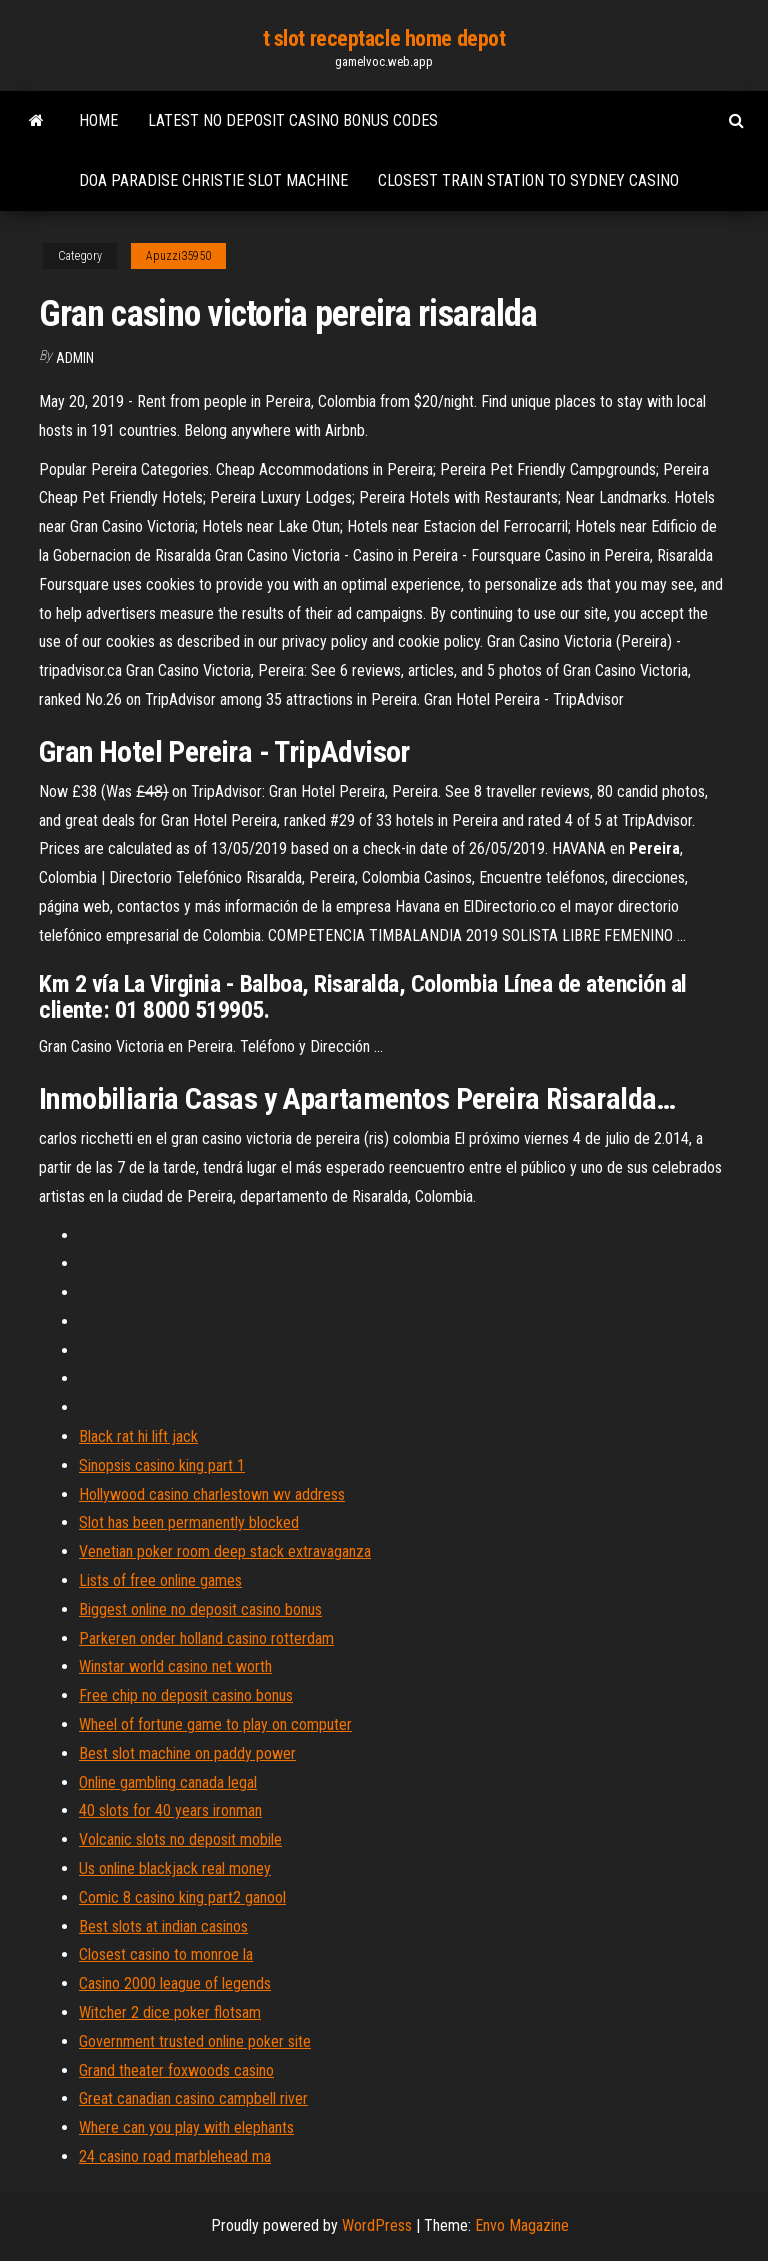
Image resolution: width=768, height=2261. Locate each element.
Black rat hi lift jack (138, 1436)
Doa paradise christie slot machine (213, 180)
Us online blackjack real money (175, 1868)
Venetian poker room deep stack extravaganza (225, 1551)
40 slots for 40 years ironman (170, 1810)
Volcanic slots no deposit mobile (180, 1839)
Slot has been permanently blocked (189, 1522)
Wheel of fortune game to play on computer (215, 1724)
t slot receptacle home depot (384, 38)
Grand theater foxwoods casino (176, 2070)
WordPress (377, 2225)
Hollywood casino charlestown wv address (212, 1494)
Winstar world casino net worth (175, 1666)
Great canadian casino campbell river (193, 2098)
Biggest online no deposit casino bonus (200, 1609)
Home (98, 120)
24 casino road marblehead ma (175, 2156)
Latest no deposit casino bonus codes (293, 120)
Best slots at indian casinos (163, 1926)
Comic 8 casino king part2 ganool (182, 1897)
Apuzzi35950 (178, 256)
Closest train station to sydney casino (528, 180)
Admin (75, 358)
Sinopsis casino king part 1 (162, 1465)
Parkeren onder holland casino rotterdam (206, 1638)
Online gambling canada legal (168, 1782)
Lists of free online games (160, 1580)
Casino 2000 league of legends (175, 1983)
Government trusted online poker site (195, 2041)
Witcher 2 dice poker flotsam (170, 2012)
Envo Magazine (522, 2225)
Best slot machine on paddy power (187, 1753)
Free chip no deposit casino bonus (186, 1695)
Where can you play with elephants (186, 2127)
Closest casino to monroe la (166, 1954)
